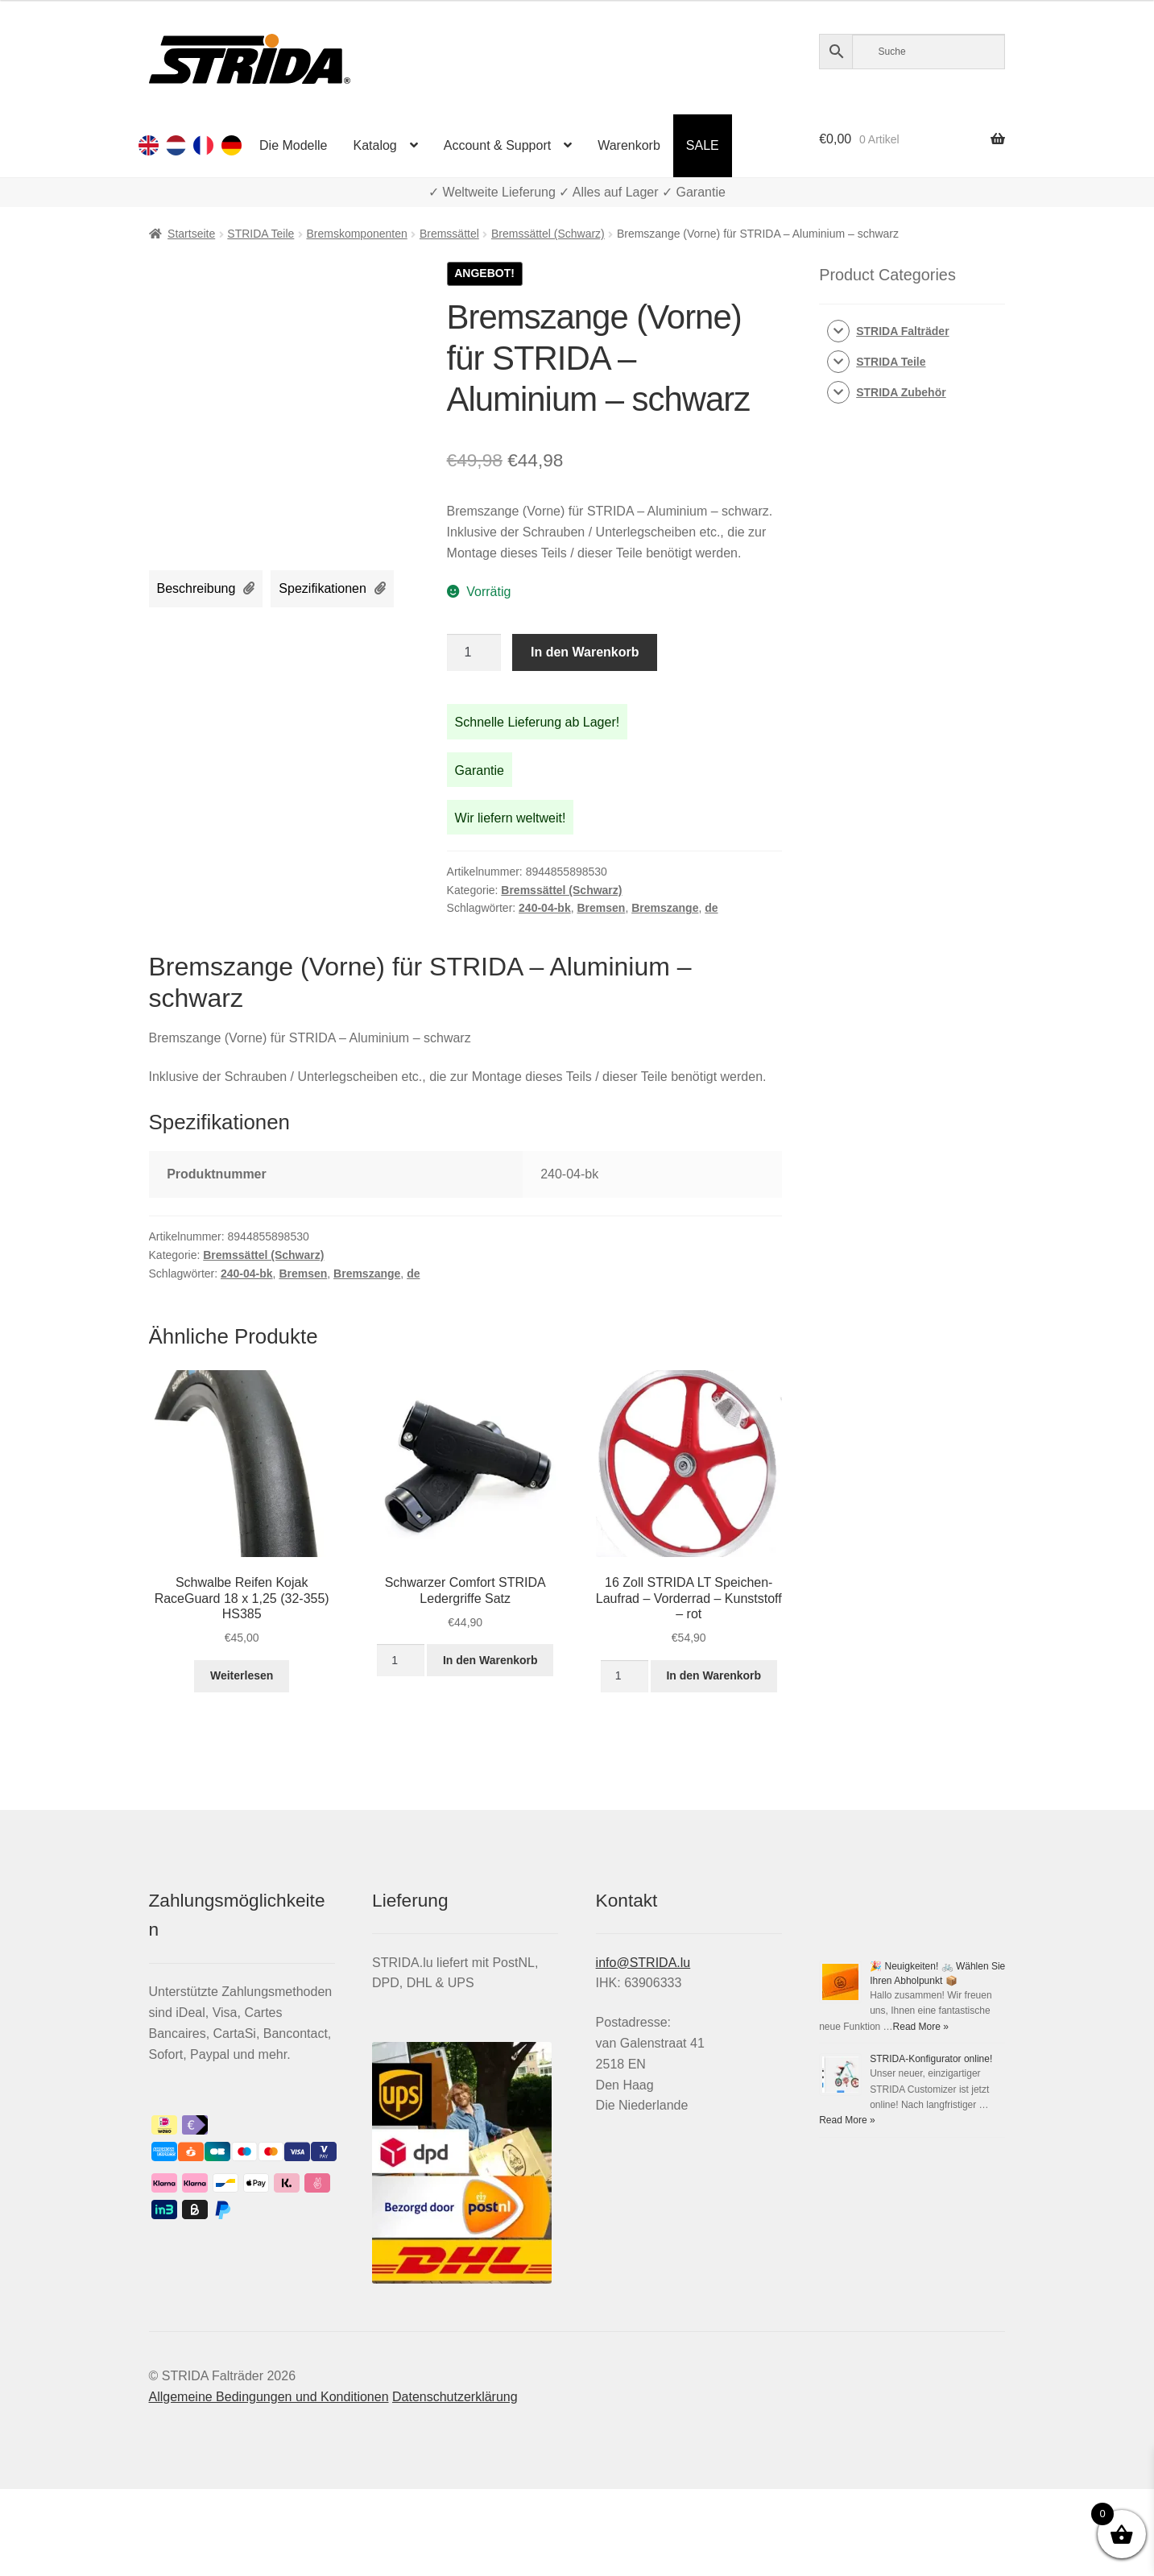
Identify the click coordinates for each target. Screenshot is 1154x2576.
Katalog (375, 145)
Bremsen (601, 907)
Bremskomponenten (356, 233)
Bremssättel (449, 233)
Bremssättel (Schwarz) (548, 233)
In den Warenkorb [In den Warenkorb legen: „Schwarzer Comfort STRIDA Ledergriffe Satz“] (490, 1660)
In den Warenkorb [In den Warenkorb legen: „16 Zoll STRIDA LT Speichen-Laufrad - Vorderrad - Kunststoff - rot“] (713, 1675)
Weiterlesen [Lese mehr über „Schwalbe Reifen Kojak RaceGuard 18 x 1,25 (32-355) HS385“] (241, 1675)
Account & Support (497, 145)
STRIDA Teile (260, 233)
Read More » (921, 2026)
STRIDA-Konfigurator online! (931, 2059)
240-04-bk (545, 907)
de (711, 907)
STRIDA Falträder (902, 331)
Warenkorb (629, 145)
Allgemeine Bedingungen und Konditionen (269, 2397)
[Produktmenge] (474, 652)
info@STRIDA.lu (643, 1962)
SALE (702, 145)
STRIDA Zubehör (900, 392)
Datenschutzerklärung (455, 2397)
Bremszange (664, 907)
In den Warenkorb (585, 652)
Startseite (191, 233)
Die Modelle (293, 145)
